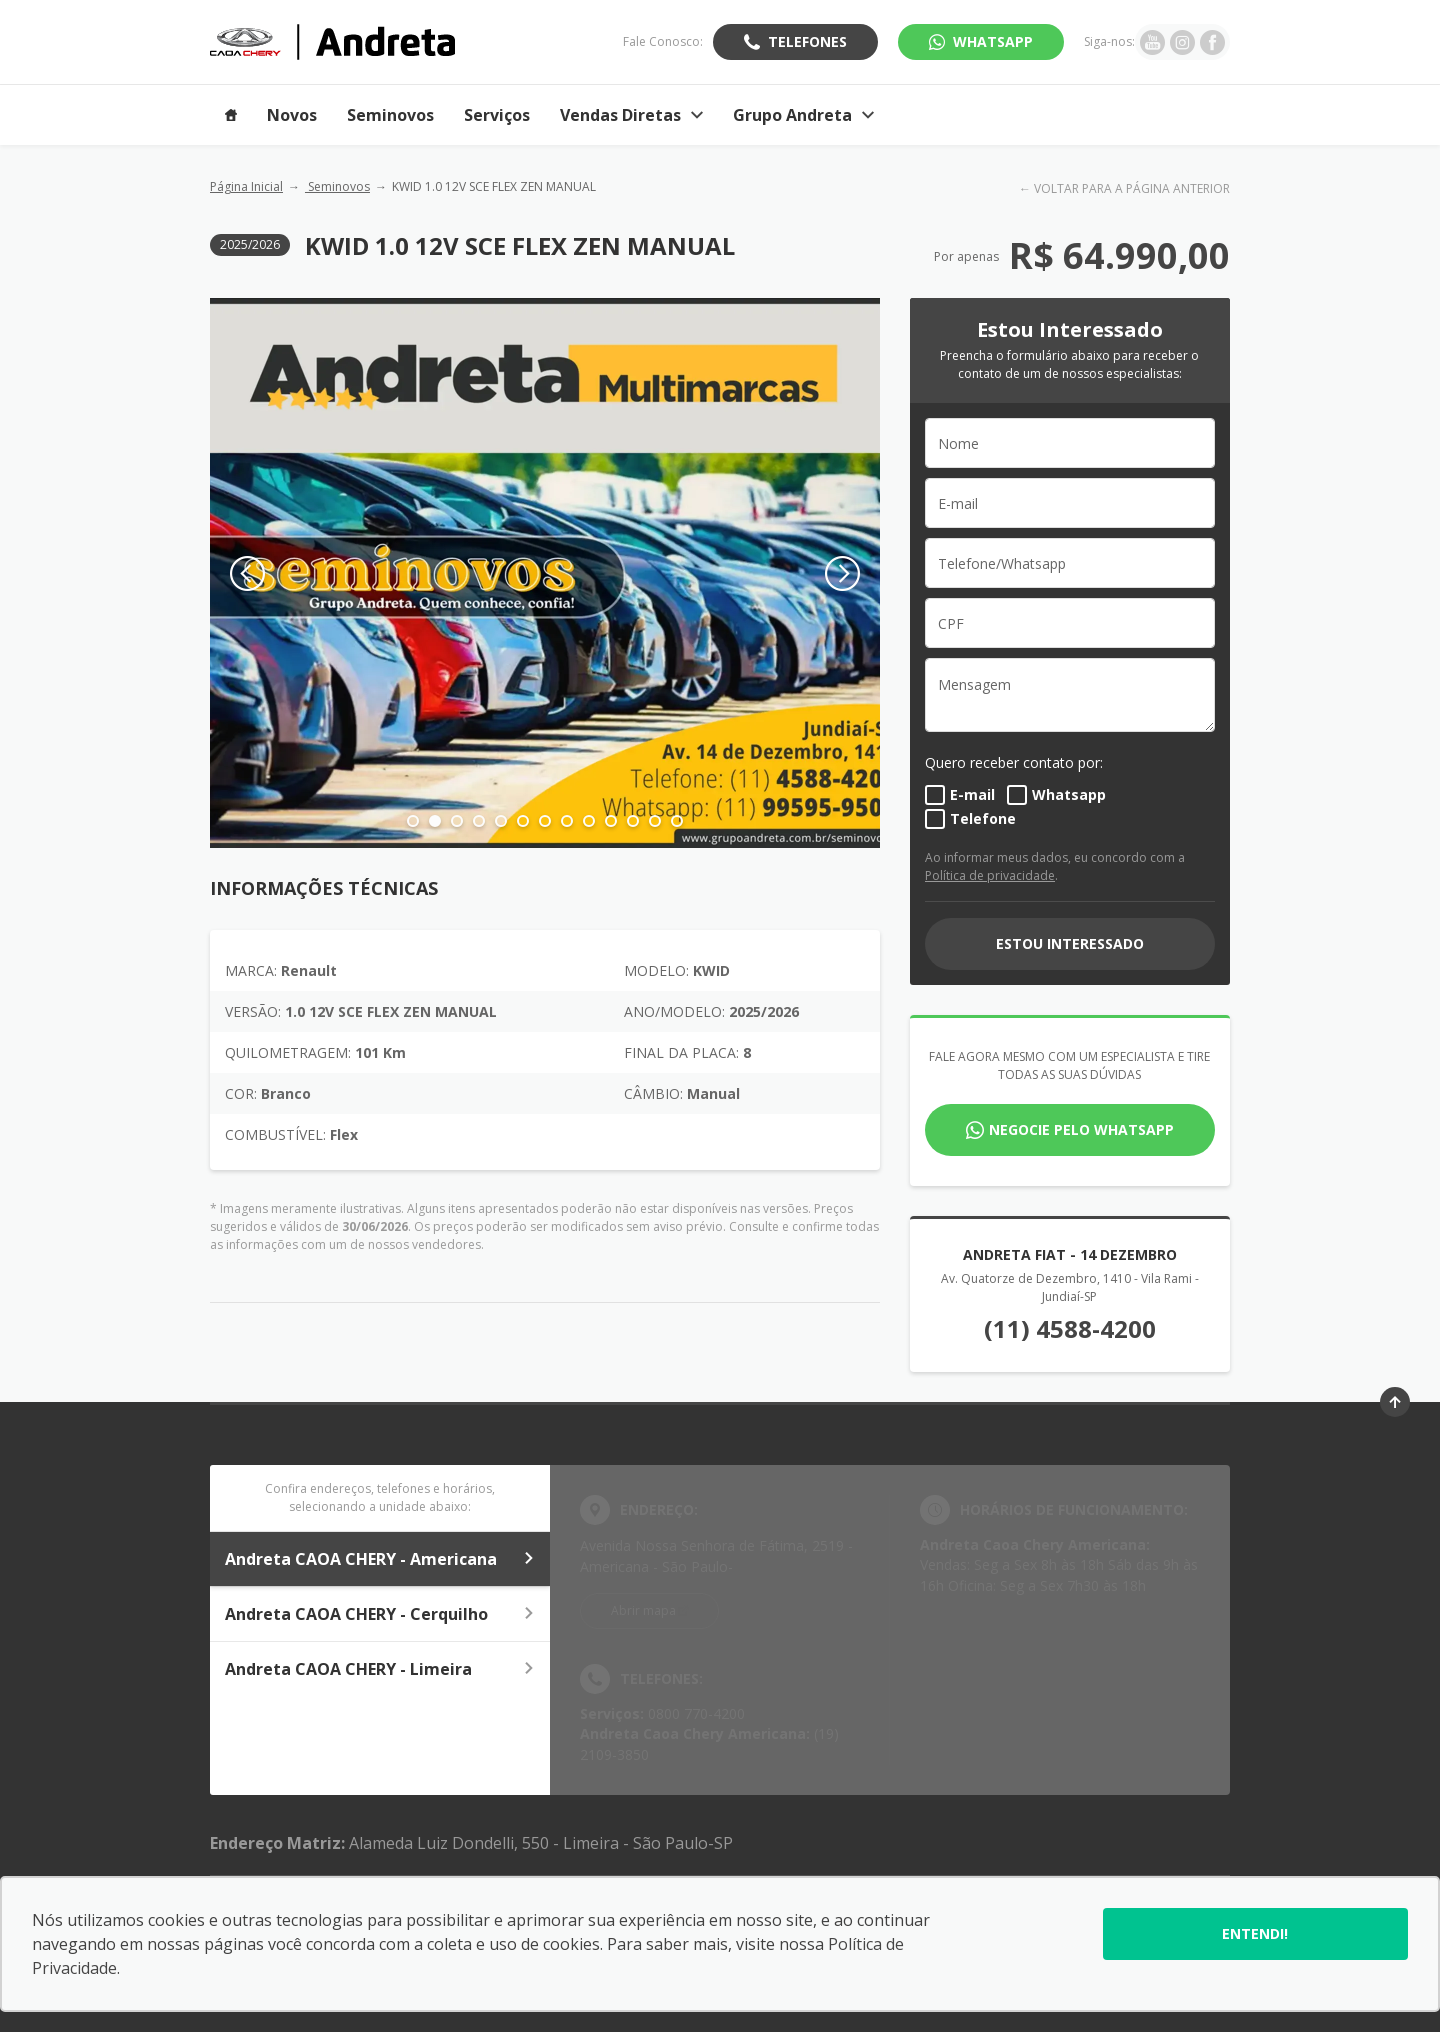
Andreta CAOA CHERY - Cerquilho (380, 1614)
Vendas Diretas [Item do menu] (631, 115)
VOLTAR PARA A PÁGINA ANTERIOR (1132, 188)
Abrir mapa (643, 1610)
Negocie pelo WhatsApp (1081, 1129)
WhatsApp (993, 41)
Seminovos (337, 186)
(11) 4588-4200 (1070, 1328)
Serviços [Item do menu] (497, 115)
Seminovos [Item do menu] (390, 115)
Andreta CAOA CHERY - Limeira (380, 1669)
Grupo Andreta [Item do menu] (803, 115)
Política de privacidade (990, 875)
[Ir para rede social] (1152, 42)
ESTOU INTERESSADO (1070, 943)
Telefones (807, 41)
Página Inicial (246, 186)
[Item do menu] (231, 115)
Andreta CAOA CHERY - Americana (380, 1559)
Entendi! (1255, 1933)
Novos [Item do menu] (292, 115)
